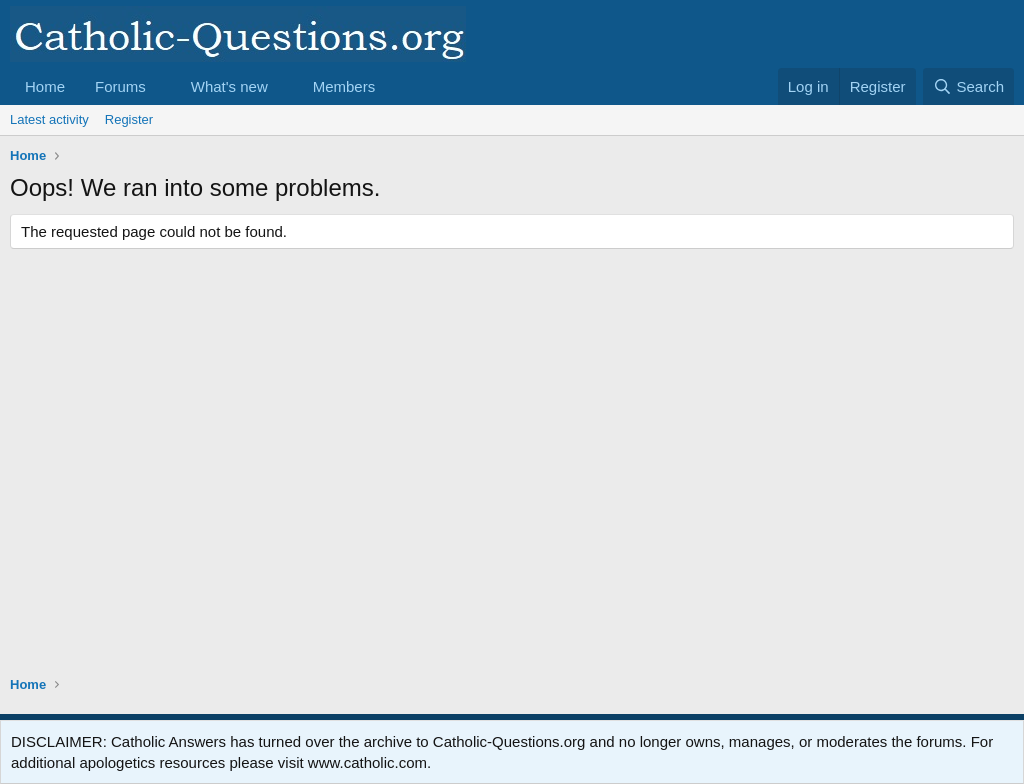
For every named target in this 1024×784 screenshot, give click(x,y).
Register (129, 119)
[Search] (968, 86)
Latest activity (49, 119)
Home (45, 86)
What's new (229, 86)
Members (344, 86)
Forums (120, 86)
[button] (162, 86)
